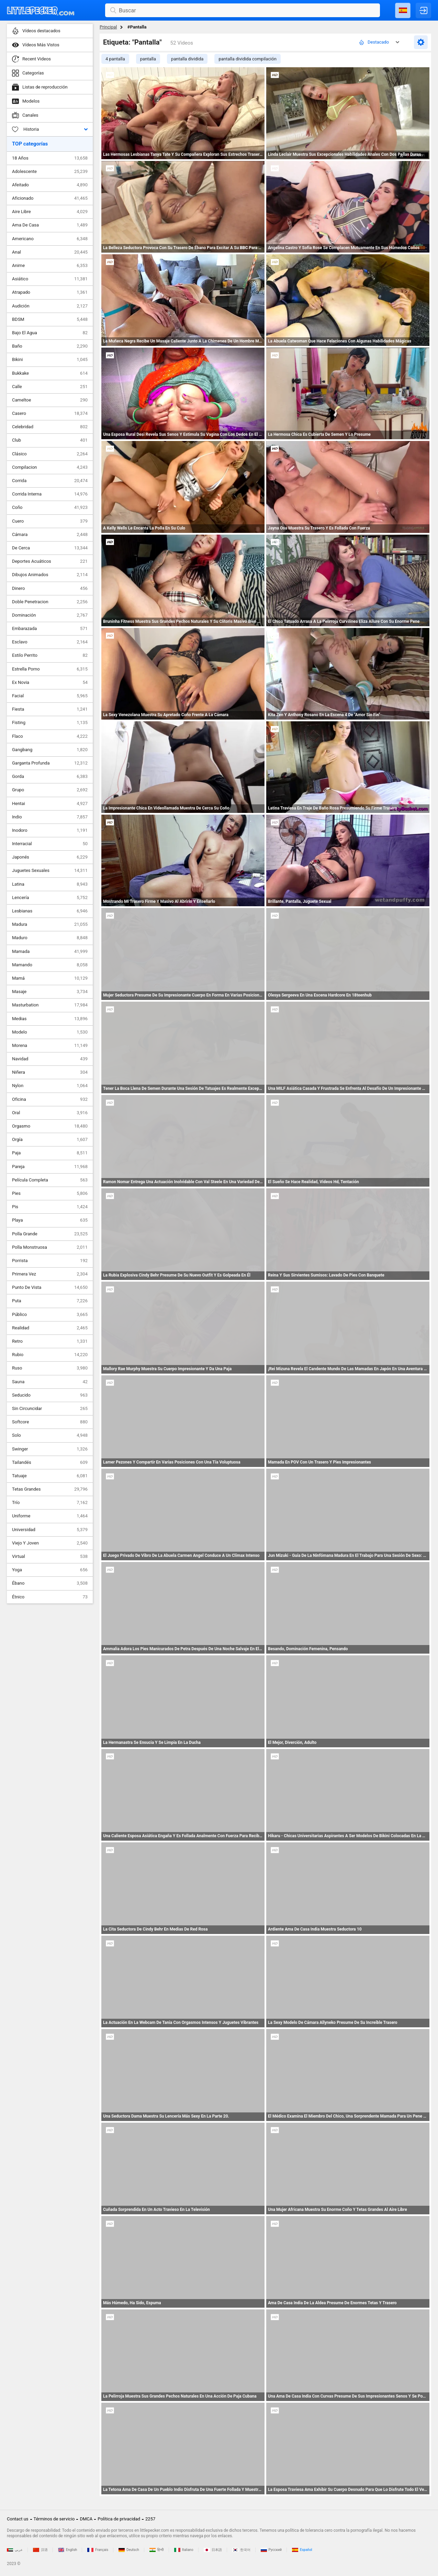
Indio (50, 817)
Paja (50, 1153)
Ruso (50, 1368)
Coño (50, 507)
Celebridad (50, 427)
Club (50, 440)
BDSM (50, 319)
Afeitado (50, 185)
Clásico (50, 454)
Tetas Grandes (50, 1489)
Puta (50, 1301)
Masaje (50, 992)
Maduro (50, 938)
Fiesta (50, 709)
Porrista (50, 1261)
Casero (50, 413)
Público (50, 1315)
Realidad (50, 1328)
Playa (50, 1220)
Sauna (50, 1382)
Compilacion (50, 467)
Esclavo (50, 642)
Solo (50, 1435)
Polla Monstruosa (50, 1247)
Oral (50, 1113)
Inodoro (50, 830)
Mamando (50, 965)
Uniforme (50, 1516)
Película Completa (50, 1180)
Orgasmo (50, 1126)
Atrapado (50, 292)
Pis (50, 1207)
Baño (50, 346)
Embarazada (50, 629)
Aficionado (50, 198)
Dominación (50, 615)
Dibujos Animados (50, 575)
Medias (50, 1019)
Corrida (50, 481)
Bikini (50, 360)
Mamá (50, 978)
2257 (150, 2518)
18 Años (50, 158)
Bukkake (50, 373)
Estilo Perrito (50, 655)
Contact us (18, 2518)
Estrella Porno (50, 669)
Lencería (50, 898)
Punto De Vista (50, 1287)
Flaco (50, 736)
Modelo (50, 1032)
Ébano (50, 1583)
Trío (50, 1503)
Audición (50, 306)
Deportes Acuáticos (50, 561)
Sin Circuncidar (50, 1409)
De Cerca (50, 548)
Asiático (50, 279)
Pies (50, 1193)
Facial (50, 696)
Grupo (50, 790)
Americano (50, 239)
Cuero (50, 521)
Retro (50, 1341)
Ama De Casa (50, 225)
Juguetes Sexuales (50, 870)
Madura (50, 924)
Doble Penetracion (50, 602)
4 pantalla (115, 58)
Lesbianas (50, 911)
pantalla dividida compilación (247, 58)
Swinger (50, 1449)
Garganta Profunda (50, 763)
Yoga (50, 1570)
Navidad (50, 1059)
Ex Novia (50, 682)
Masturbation (50, 1005)
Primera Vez (50, 1274)
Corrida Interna (50, 494)
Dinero (50, 588)
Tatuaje (50, 1476)
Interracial (50, 844)
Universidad (50, 1530)
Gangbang (50, 750)
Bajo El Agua (50, 333)
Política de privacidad (119, 2518)
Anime (50, 266)
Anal (50, 252)
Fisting (50, 723)
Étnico (50, 1597)
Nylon (50, 1086)
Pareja (50, 1167)
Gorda (50, 776)
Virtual (50, 1556)
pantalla (148, 58)
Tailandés (50, 1462)
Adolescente (50, 171)
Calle (50, 387)
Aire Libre (50, 212)
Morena (50, 1045)
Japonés (50, 857)
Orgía (50, 1140)
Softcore (50, 1422)
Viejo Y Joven (50, 1543)
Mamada (50, 951)
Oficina (50, 1099)
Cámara (50, 535)
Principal (108, 27)
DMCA (86, 2518)
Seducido (50, 1395)
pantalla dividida (187, 58)
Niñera (50, 1072)
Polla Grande (50, 1234)
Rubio (50, 1355)
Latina (50, 884)
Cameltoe (50, 400)
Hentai (50, 804)
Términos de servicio (54, 2518)
